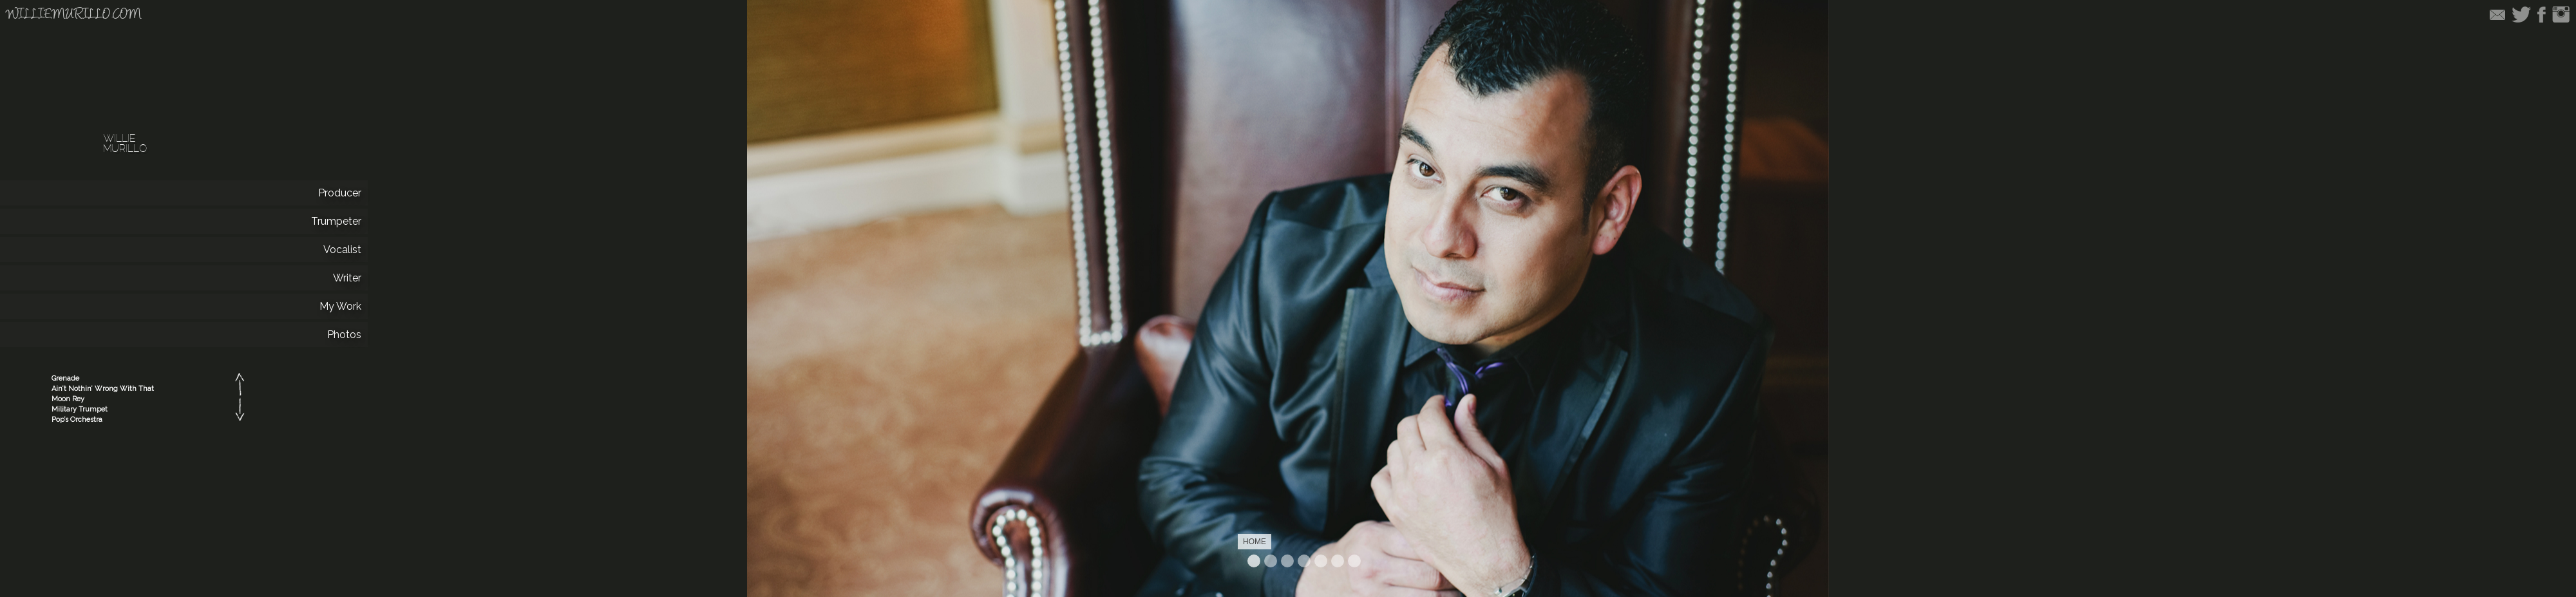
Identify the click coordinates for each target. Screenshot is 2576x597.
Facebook (2541, 14)
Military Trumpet (80, 409)
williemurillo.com (74, 15)
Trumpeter (1287, 560)
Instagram (2561, 14)
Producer (1270, 560)
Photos (1354, 560)
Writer (1320, 560)
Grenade (65, 378)
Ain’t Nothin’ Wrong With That (103, 388)
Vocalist (1304, 560)
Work (1337, 560)
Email (2497, 14)
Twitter (2521, 14)
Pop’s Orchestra (77, 419)
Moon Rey (68, 399)
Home (1253, 560)
